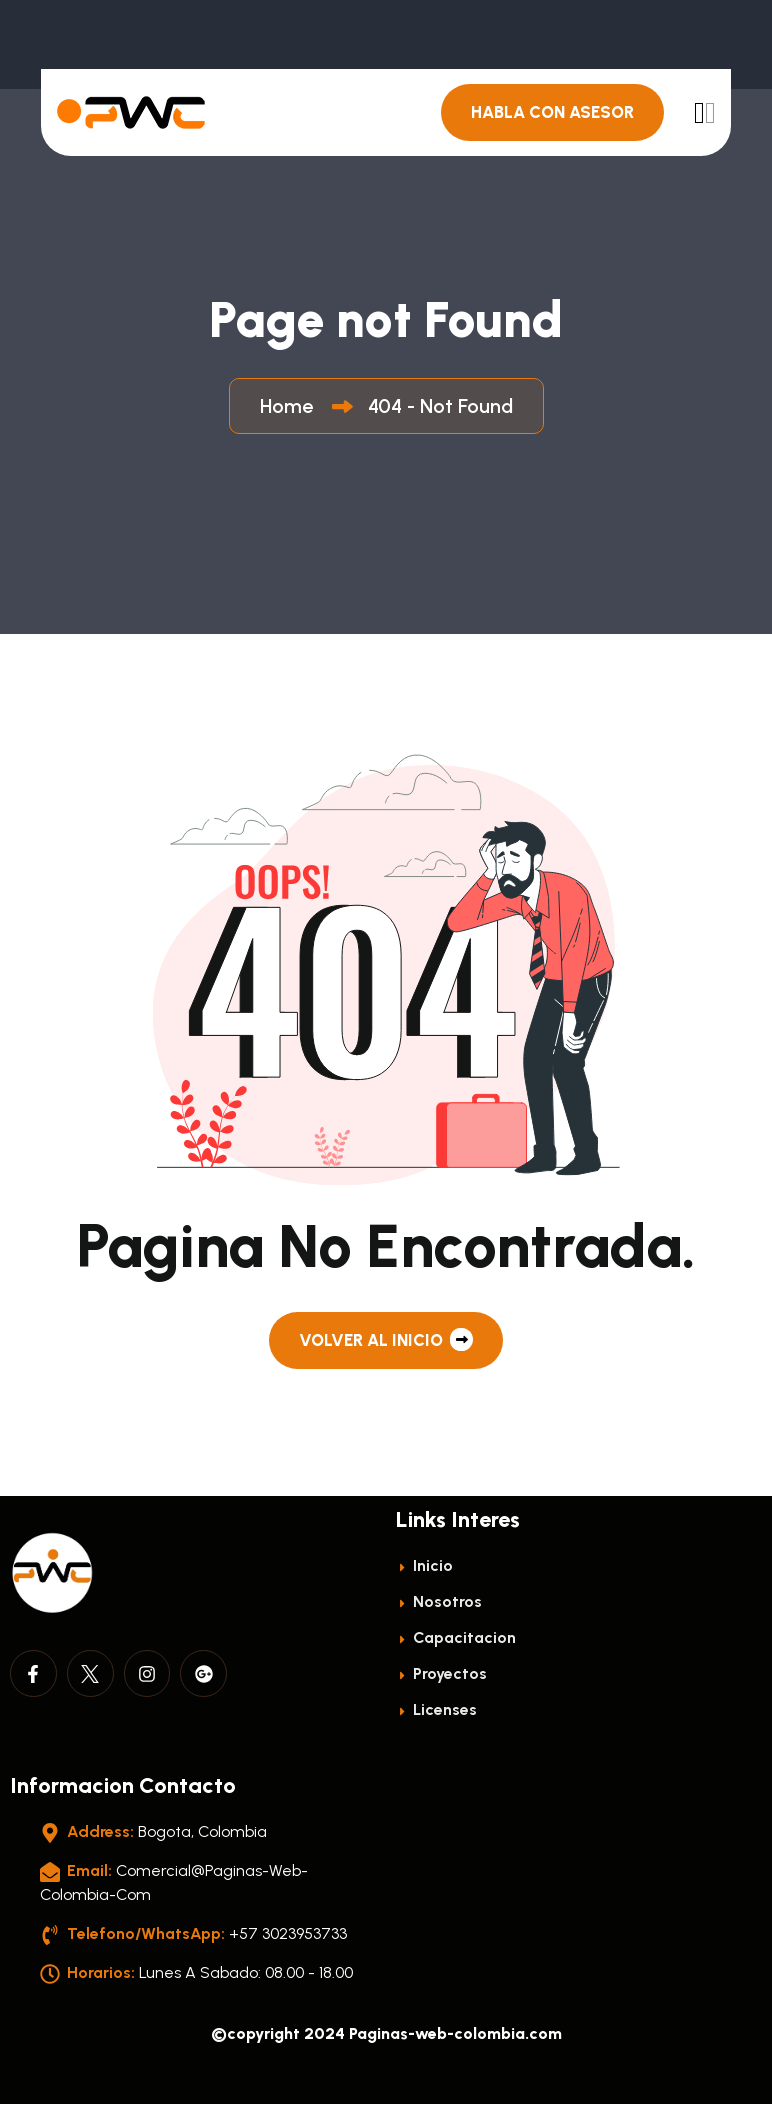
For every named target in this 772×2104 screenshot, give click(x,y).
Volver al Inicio (386, 1339)
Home (291, 406)
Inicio (424, 1565)
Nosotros (439, 1601)
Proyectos (441, 1673)
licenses (436, 1709)
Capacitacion (456, 1637)
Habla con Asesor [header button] (552, 112)
